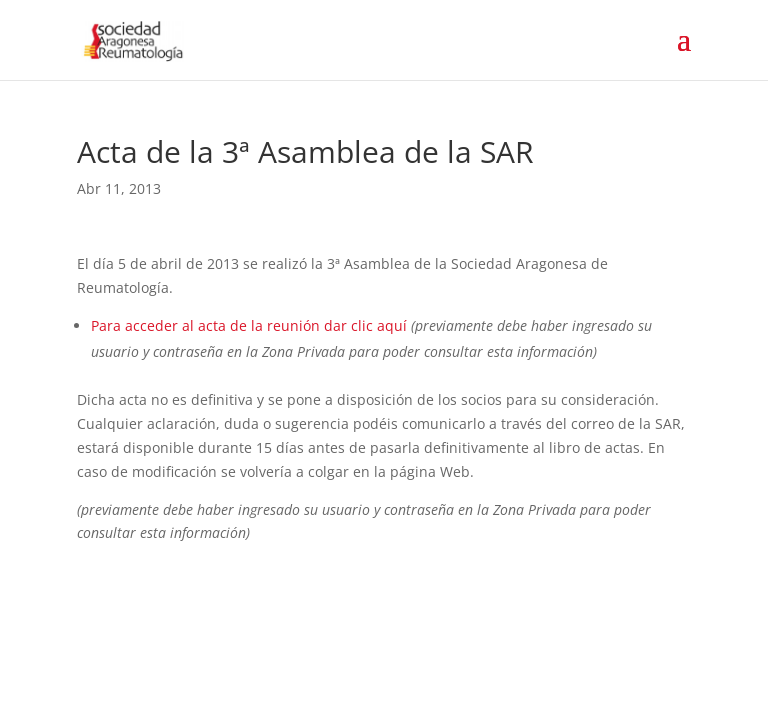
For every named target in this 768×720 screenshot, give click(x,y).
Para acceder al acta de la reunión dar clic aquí (249, 325)
